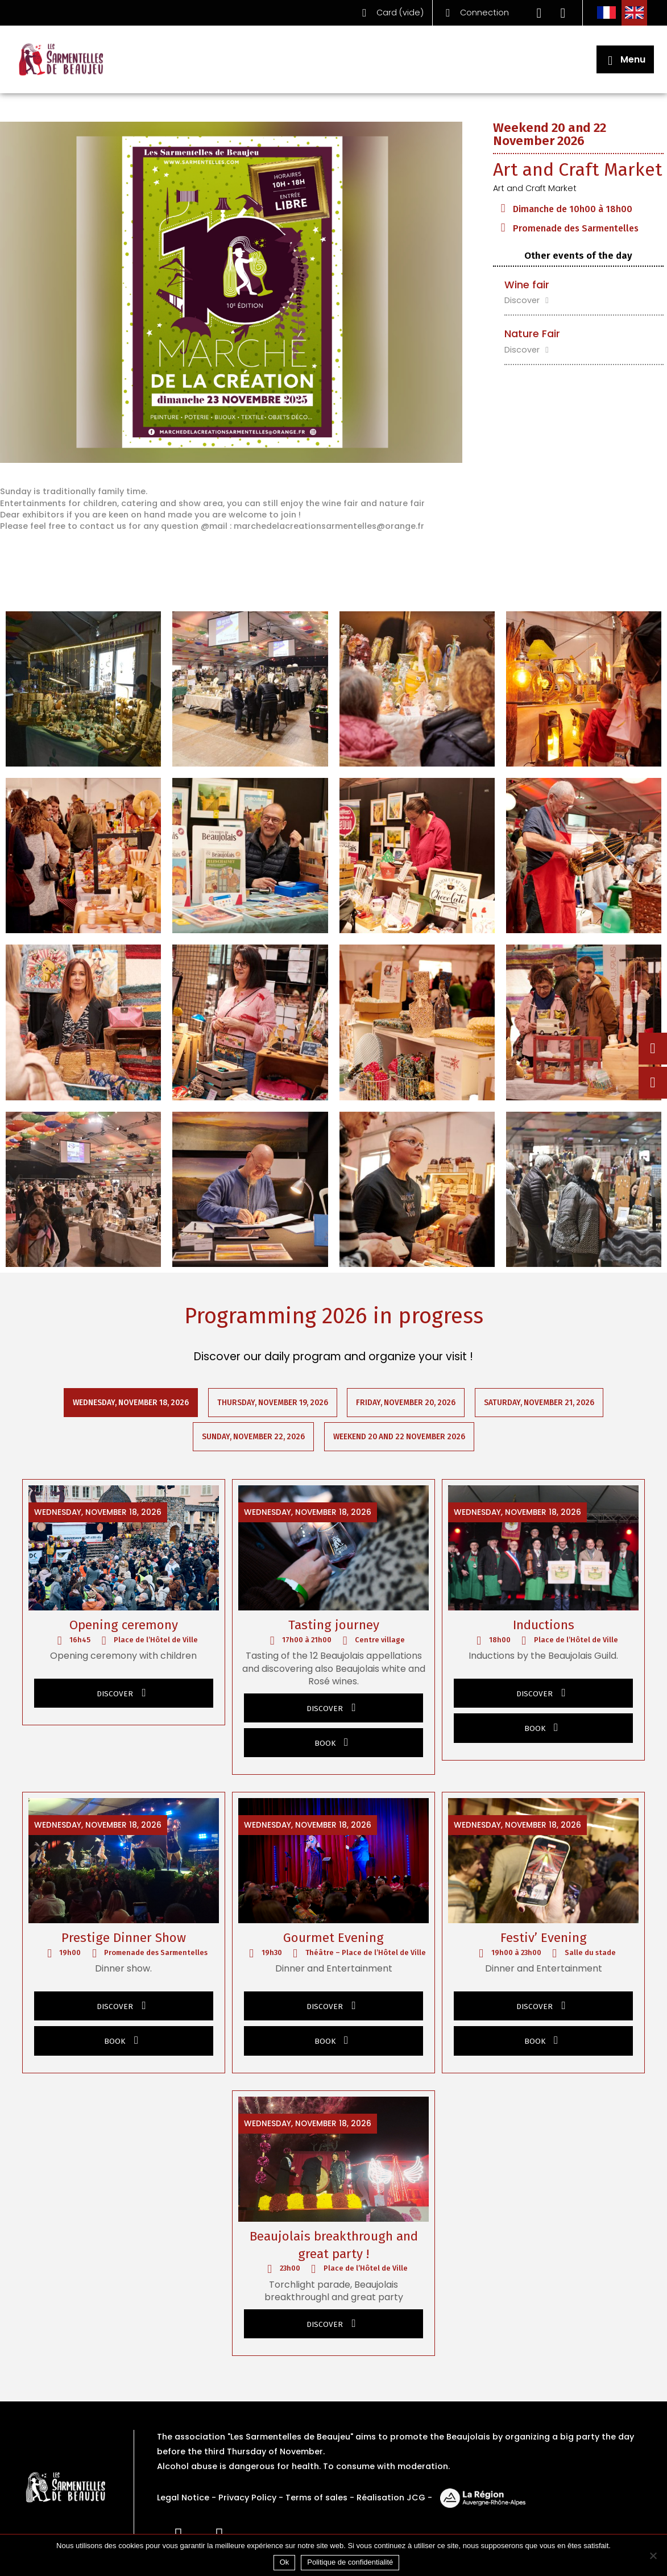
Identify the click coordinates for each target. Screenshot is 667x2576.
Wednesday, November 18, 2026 (131, 1402)
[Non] (652, 2555)
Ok (284, 2562)
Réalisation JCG (391, 2498)
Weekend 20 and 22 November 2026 (399, 1437)
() (390, 13)
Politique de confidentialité (350, 2562)
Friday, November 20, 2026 (406, 1402)
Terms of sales (316, 2498)
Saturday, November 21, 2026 (539, 1402)
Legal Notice (183, 2498)
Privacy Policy (247, 2498)
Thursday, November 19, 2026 (272, 1402)
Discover (528, 300)
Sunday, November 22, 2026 (253, 1437)
